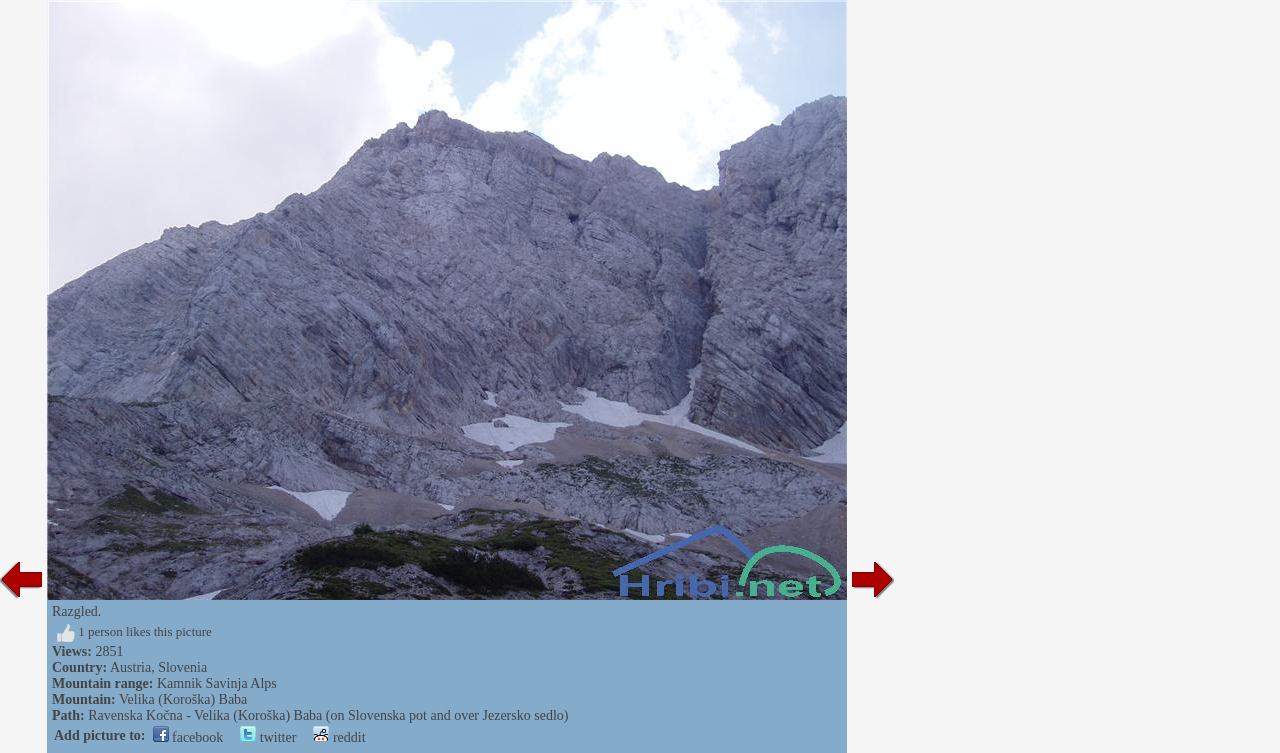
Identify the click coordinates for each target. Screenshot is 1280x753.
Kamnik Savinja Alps (217, 683)
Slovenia (182, 667)
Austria (130, 667)
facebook (188, 737)
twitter (268, 737)
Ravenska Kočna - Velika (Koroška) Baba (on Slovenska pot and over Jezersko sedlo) (328, 715)
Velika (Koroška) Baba (183, 699)
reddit (339, 737)
